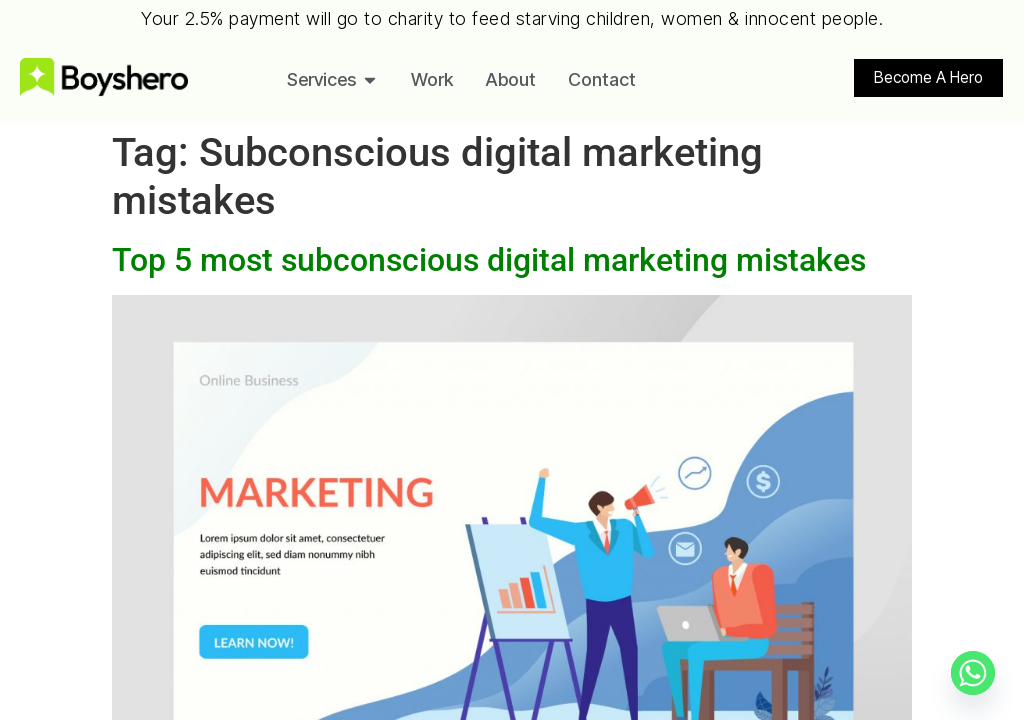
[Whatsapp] (973, 673)
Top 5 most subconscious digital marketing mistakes (489, 260)
